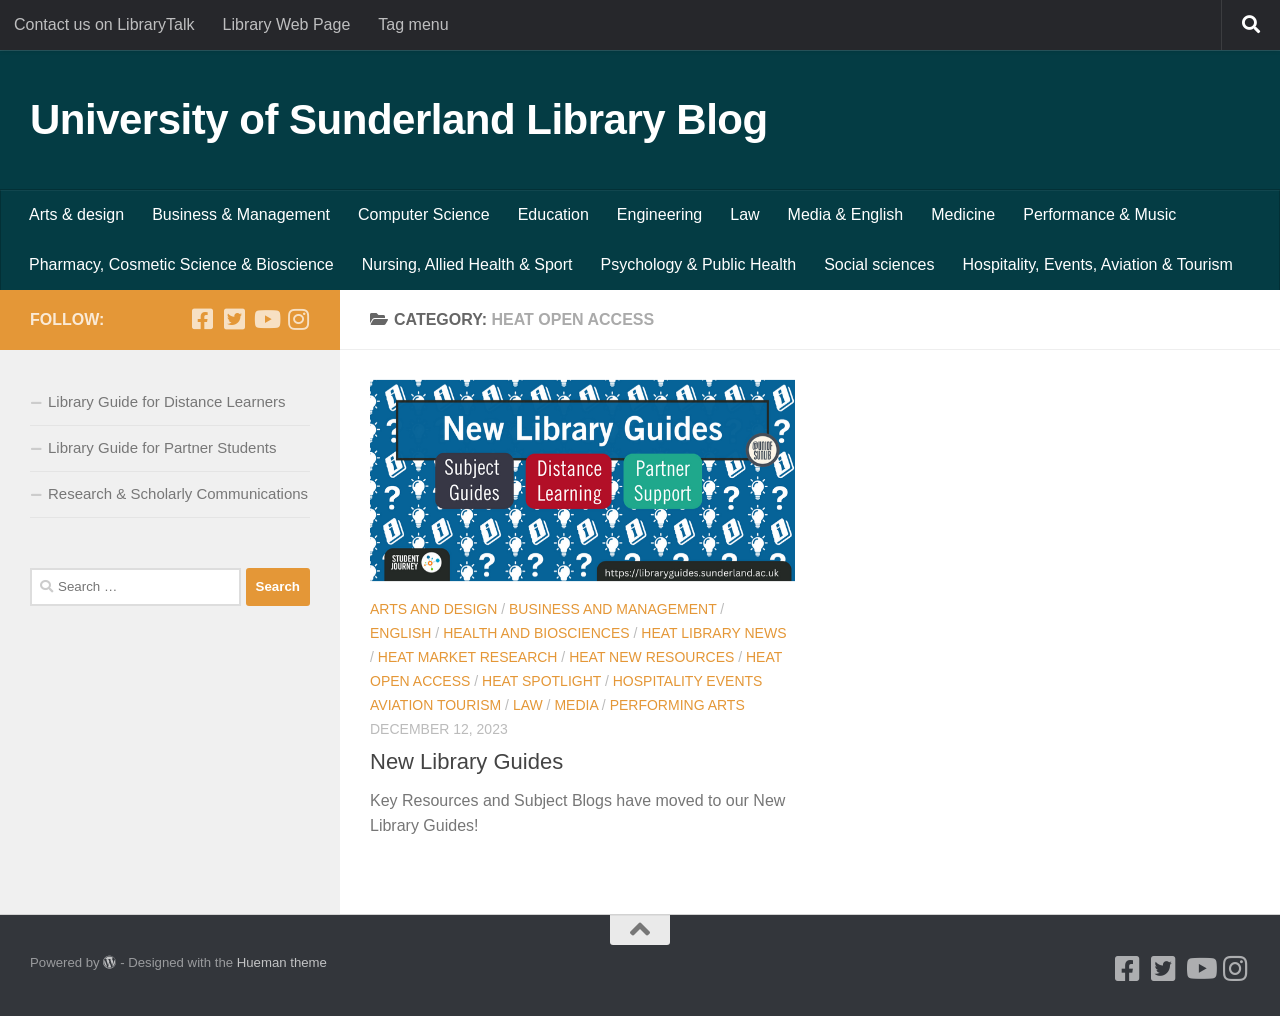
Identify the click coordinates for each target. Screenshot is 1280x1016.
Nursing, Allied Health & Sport (467, 264)
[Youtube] (266, 319)
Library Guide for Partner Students (162, 447)
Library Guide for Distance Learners (167, 401)
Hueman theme (282, 962)
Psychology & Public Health (699, 264)
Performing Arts (677, 705)
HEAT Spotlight (541, 681)
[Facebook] (202, 319)
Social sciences (879, 264)
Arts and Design (433, 609)
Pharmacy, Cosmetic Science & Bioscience (181, 264)
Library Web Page (287, 24)
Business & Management (241, 214)
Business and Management (612, 609)
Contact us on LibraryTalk (104, 24)
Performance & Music (1099, 214)
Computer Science (424, 214)
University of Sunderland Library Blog (399, 119)
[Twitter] (234, 319)
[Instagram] (298, 319)
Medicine (963, 214)
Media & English (846, 214)
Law (744, 214)
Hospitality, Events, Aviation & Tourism (1097, 264)
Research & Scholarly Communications (178, 493)
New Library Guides (466, 761)
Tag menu (413, 24)
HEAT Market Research (468, 657)
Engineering (659, 214)
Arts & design (76, 214)
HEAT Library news (713, 633)
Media (576, 705)
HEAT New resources (651, 657)
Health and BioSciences (536, 633)
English (400, 633)
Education (553, 214)
